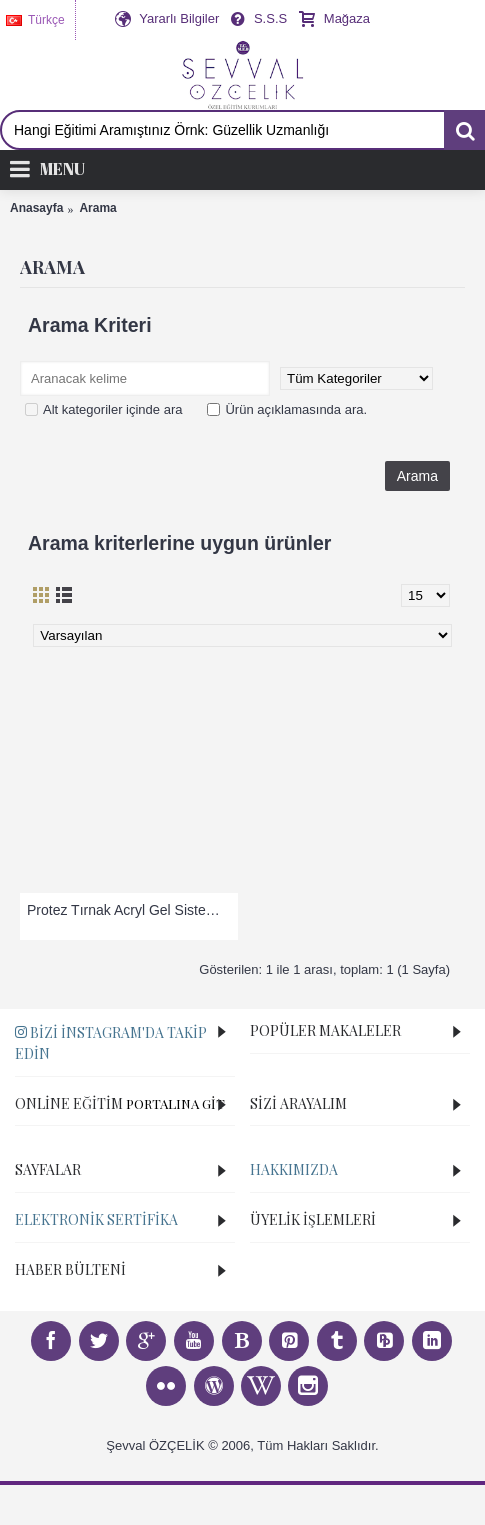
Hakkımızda (294, 1169)
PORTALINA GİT (175, 1103)
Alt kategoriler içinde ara (103, 409)
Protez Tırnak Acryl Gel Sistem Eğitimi (132, 910)
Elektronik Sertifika (96, 1219)
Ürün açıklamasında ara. (287, 409)
